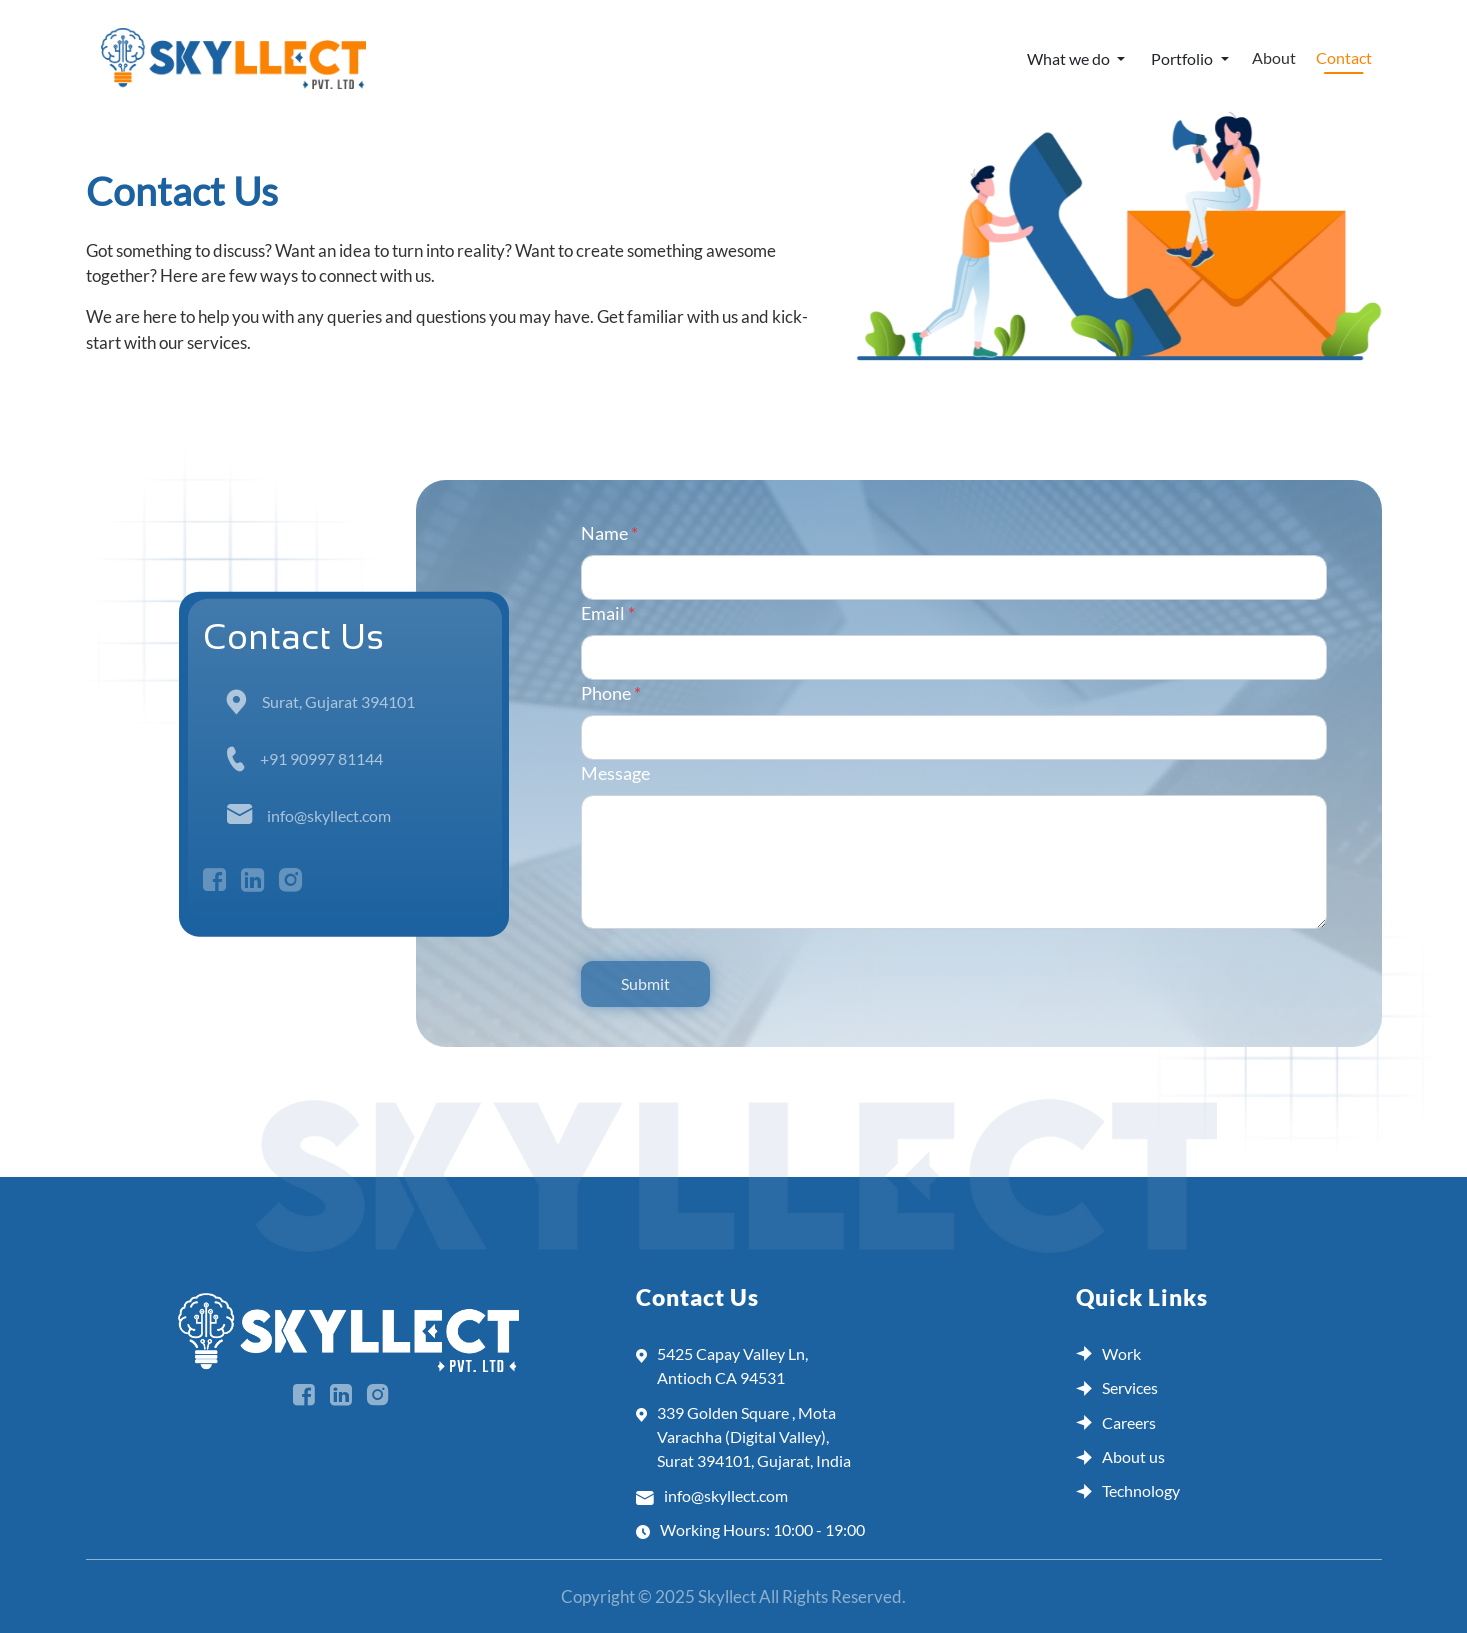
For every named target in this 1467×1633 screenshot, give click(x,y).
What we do (1070, 58)
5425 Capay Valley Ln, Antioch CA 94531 (722, 1366)
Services (1117, 1387)
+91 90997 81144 (321, 757)
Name (609, 533)
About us (1120, 1456)
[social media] (311, 1396)
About (1274, 57)
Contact (1344, 57)
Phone (611, 693)
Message (615, 773)
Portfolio (1183, 58)
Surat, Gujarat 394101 (338, 700)
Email (608, 613)
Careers (1116, 1422)
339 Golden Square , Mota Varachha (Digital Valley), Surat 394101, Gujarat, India (743, 1437)
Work (1108, 1353)
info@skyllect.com (329, 814)
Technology (1128, 1490)
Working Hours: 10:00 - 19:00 (750, 1530)
